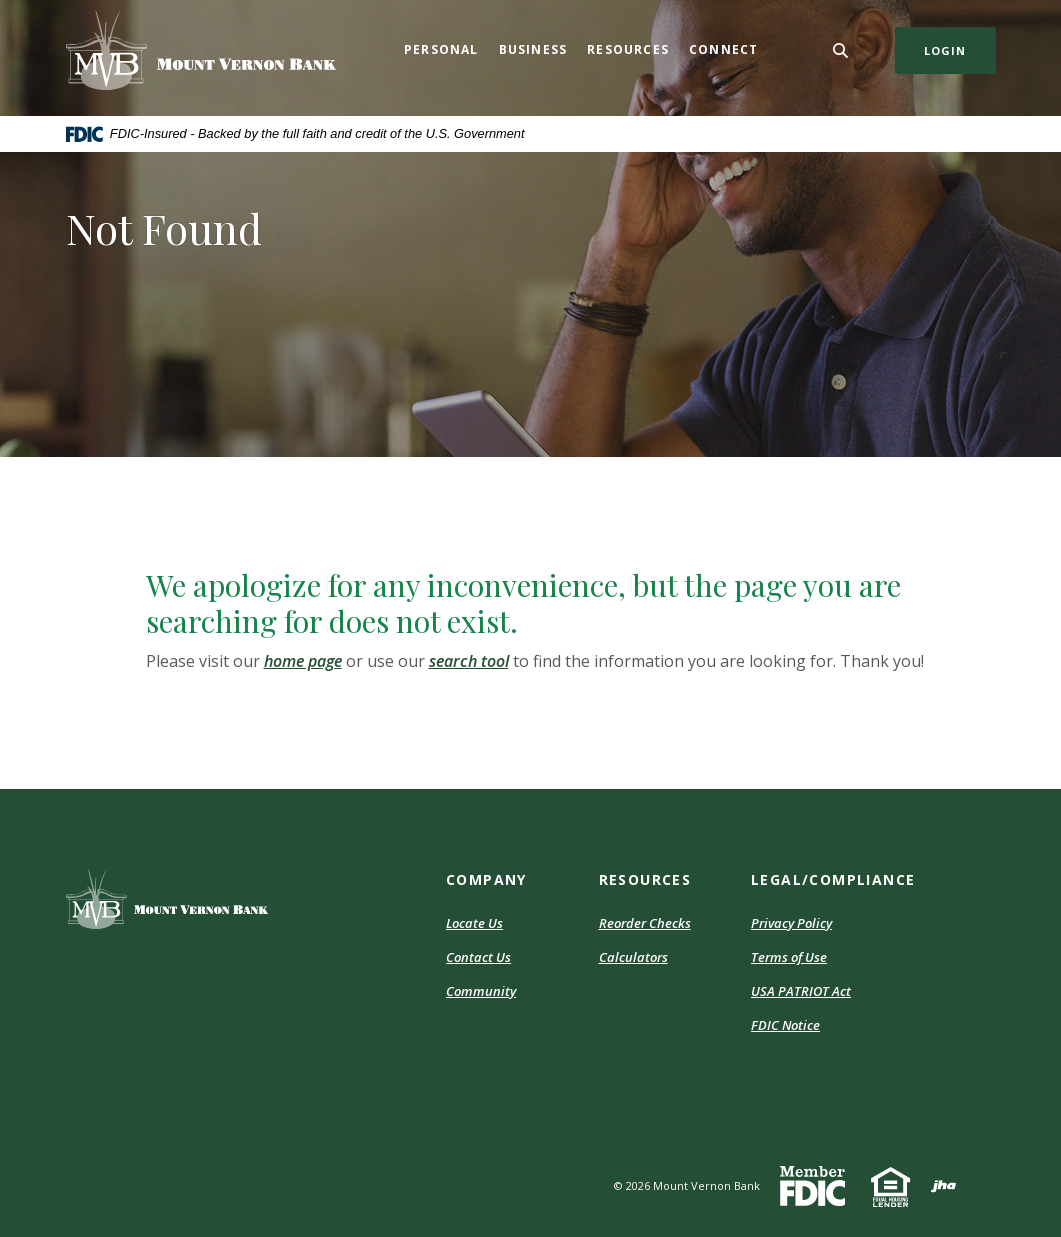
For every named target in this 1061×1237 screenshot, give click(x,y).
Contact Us (478, 957)
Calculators (633, 957)
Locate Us (474, 923)
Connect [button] (723, 49)
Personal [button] (441, 49)
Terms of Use (789, 957)
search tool (469, 661)
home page (303, 661)
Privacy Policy (791, 923)
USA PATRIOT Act (801, 991)
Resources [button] (628, 49)
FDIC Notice (785, 1025)
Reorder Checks (645, 923)
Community (481, 991)
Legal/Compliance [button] (833, 879)
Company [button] (486, 879)
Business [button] (533, 49)
